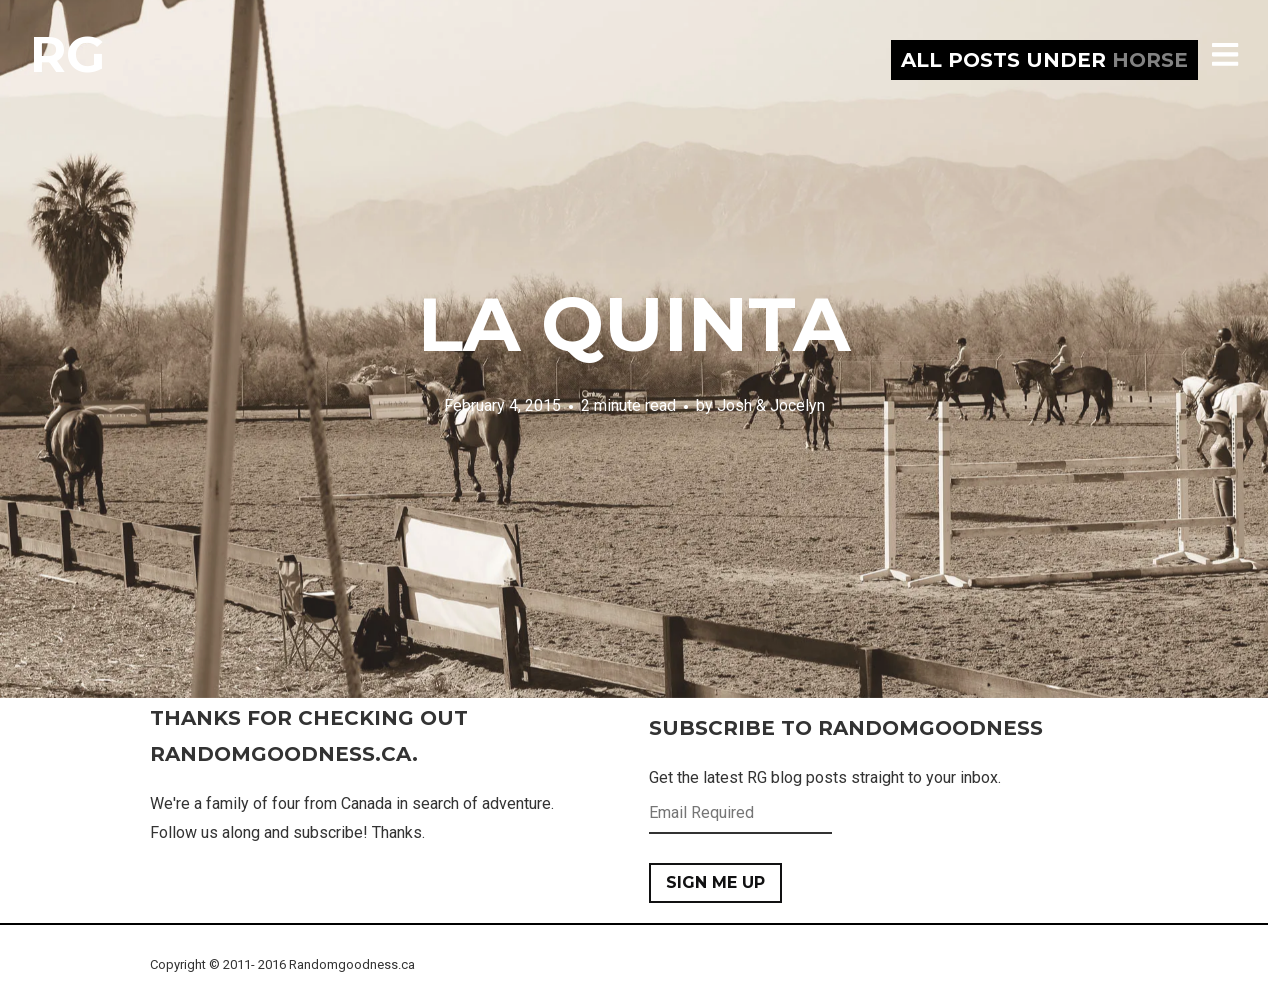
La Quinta (634, 324)
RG (67, 54)
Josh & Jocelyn (771, 405)
